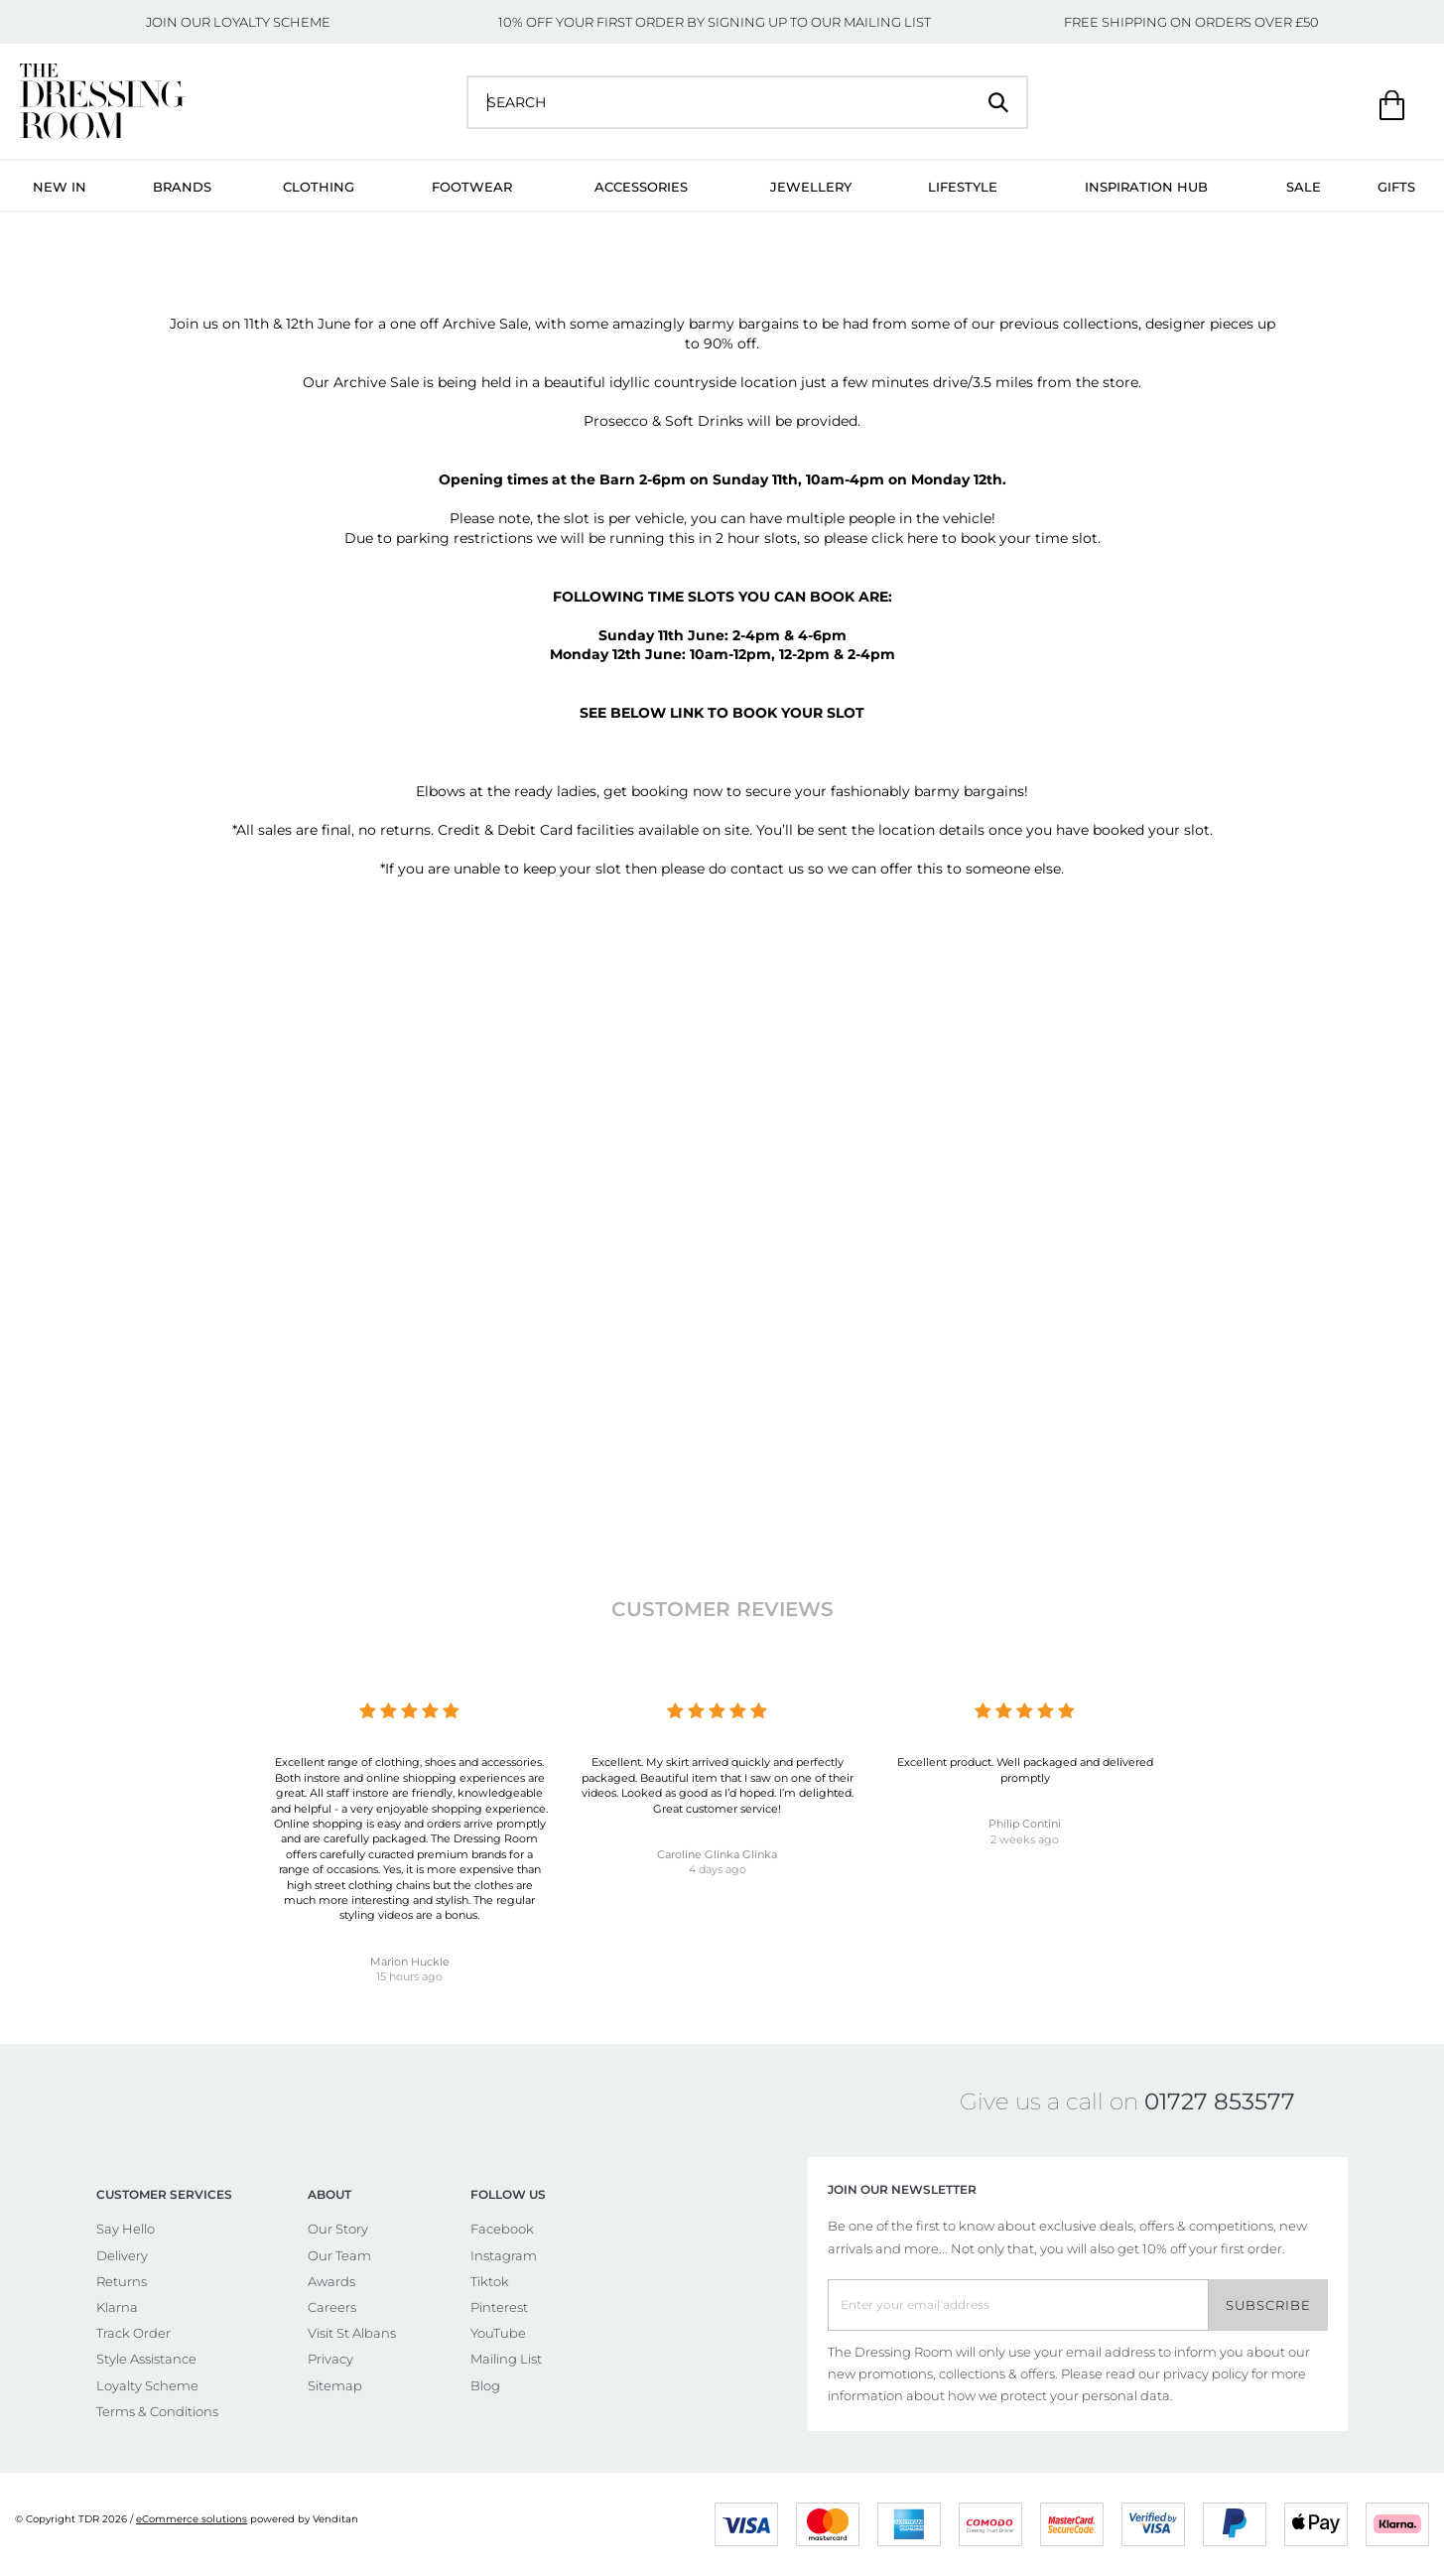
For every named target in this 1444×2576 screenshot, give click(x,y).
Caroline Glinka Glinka (717, 1854)
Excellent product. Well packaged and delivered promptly (1025, 1769)
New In (59, 187)
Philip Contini (1024, 1823)
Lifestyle (962, 187)
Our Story (338, 2229)
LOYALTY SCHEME (271, 22)
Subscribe (1268, 2305)
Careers (332, 2307)
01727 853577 (1219, 2101)
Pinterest (499, 2307)
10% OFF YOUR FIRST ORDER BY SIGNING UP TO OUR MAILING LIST (714, 22)
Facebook (502, 2229)
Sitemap (335, 2385)
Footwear (472, 187)
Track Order (133, 2333)
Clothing (318, 187)
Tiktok (489, 2281)
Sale (1303, 187)
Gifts (1396, 187)
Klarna (117, 2307)
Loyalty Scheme (147, 2385)
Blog (485, 2385)
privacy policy (1205, 2373)
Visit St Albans (352, 2333)
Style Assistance (146, 2359)
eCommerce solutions (191, 2518)
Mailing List (506, 2359)
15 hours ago (409, 1976)
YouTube (498, 2333)
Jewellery (811, 187)
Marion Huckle (410, 1961)
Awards (331, 2281)
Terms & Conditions (157, 2411)
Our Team (339, 2255)
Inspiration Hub (1146, 187)
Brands (182, 187)
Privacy (330, 2359)
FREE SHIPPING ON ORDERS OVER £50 (1191, 22)
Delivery (122, 2255)
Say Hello (125, 2229)
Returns (121, 2281)
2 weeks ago (1024, 1839)
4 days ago (717, 1869)
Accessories (641, 187)
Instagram (503, 2255)
